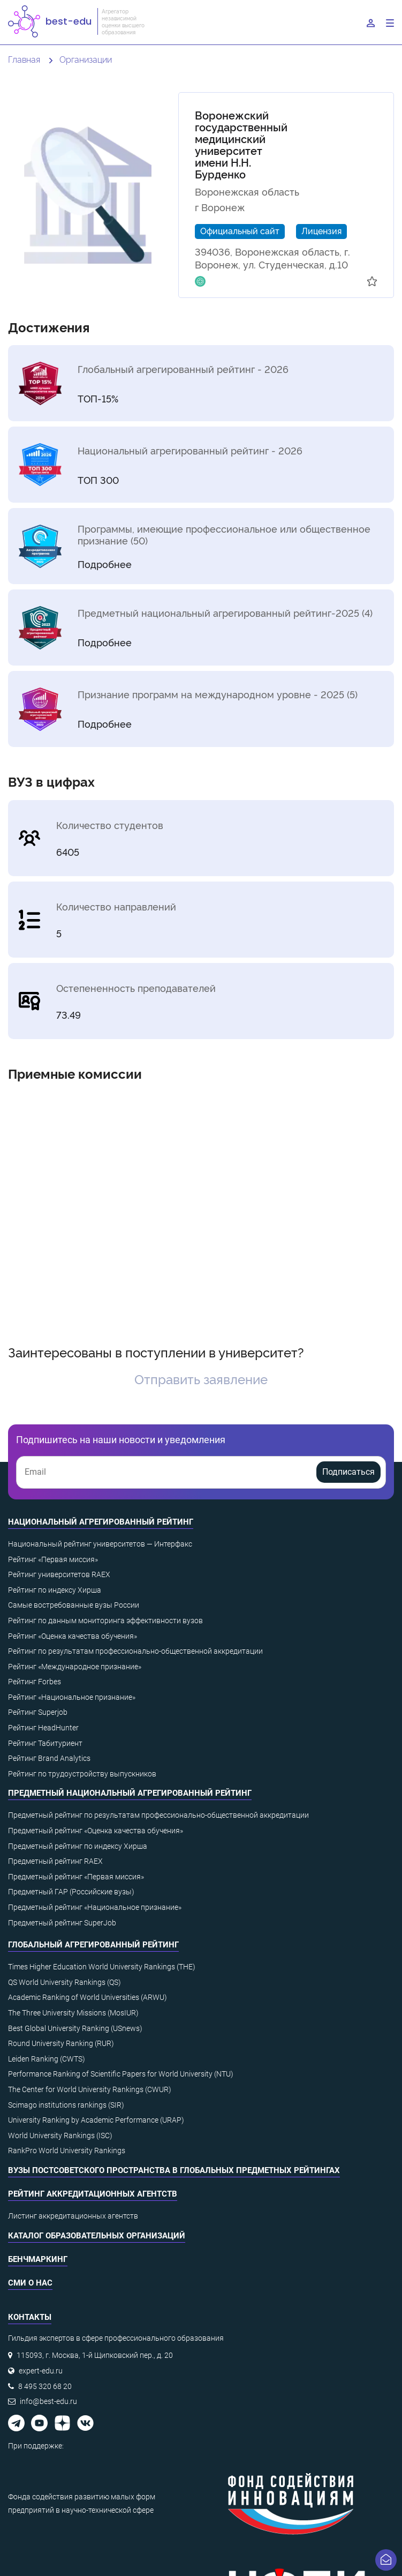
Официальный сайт (239, 230)
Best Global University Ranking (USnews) (75, 2028)
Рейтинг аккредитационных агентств (92, 2194)
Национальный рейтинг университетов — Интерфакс (100, 1544)
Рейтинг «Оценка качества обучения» (72, 1636)
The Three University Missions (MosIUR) (73, 2012)
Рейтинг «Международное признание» (74, 1666)
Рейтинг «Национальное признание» (71, 1697)
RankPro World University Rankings (66, 2150)
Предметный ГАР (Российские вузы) (71, 1891)
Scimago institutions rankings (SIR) (66, 2105)
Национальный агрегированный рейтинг (100, 1522)
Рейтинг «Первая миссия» (53, 1559)
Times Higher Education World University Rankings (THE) (101, 1966)
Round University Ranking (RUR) (61, 2043)
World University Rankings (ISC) (60, 2135)
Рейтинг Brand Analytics (49, 1758)
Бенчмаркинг (37, 2259)
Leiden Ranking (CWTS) (46, 2059)
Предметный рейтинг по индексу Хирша (77, 1846)
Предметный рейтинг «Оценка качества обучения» (95, 1830)
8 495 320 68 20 (45, 2386)
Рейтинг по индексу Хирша (54, 1590)
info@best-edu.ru (48, 2401)
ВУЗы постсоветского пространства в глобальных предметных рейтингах (174, 2170)
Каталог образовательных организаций (96, 2236)
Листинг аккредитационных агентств (73, 2216)
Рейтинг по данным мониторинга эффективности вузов (105, 1620)
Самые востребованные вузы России (73, 1605)
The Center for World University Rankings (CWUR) (89, 2089)
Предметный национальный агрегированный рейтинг (130, 1793)
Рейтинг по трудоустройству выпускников (82, 1773)
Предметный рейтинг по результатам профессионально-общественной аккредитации (158, 1815)
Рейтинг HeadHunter (43, 1727)
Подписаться (348, 1472)
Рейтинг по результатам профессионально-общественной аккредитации (135, 1651)
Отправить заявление (201, 1378)
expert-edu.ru (41, 2370)
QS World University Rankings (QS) (64, 1982)
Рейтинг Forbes (34, 1681)
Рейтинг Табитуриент (45, 1743)
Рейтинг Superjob (37, 1712)
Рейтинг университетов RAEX (59, 1574)
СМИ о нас (30, 2283)
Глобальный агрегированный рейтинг (93, 1945)
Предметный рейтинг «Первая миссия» (76, 1876)
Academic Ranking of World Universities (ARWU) (87, 1997)
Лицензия (321, 230)
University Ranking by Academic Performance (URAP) (96, 2120)
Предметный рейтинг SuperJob (62, 1922)
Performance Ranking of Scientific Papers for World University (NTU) (120, 2074)
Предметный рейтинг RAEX (55, 1861)
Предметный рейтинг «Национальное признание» (94, 1907)
